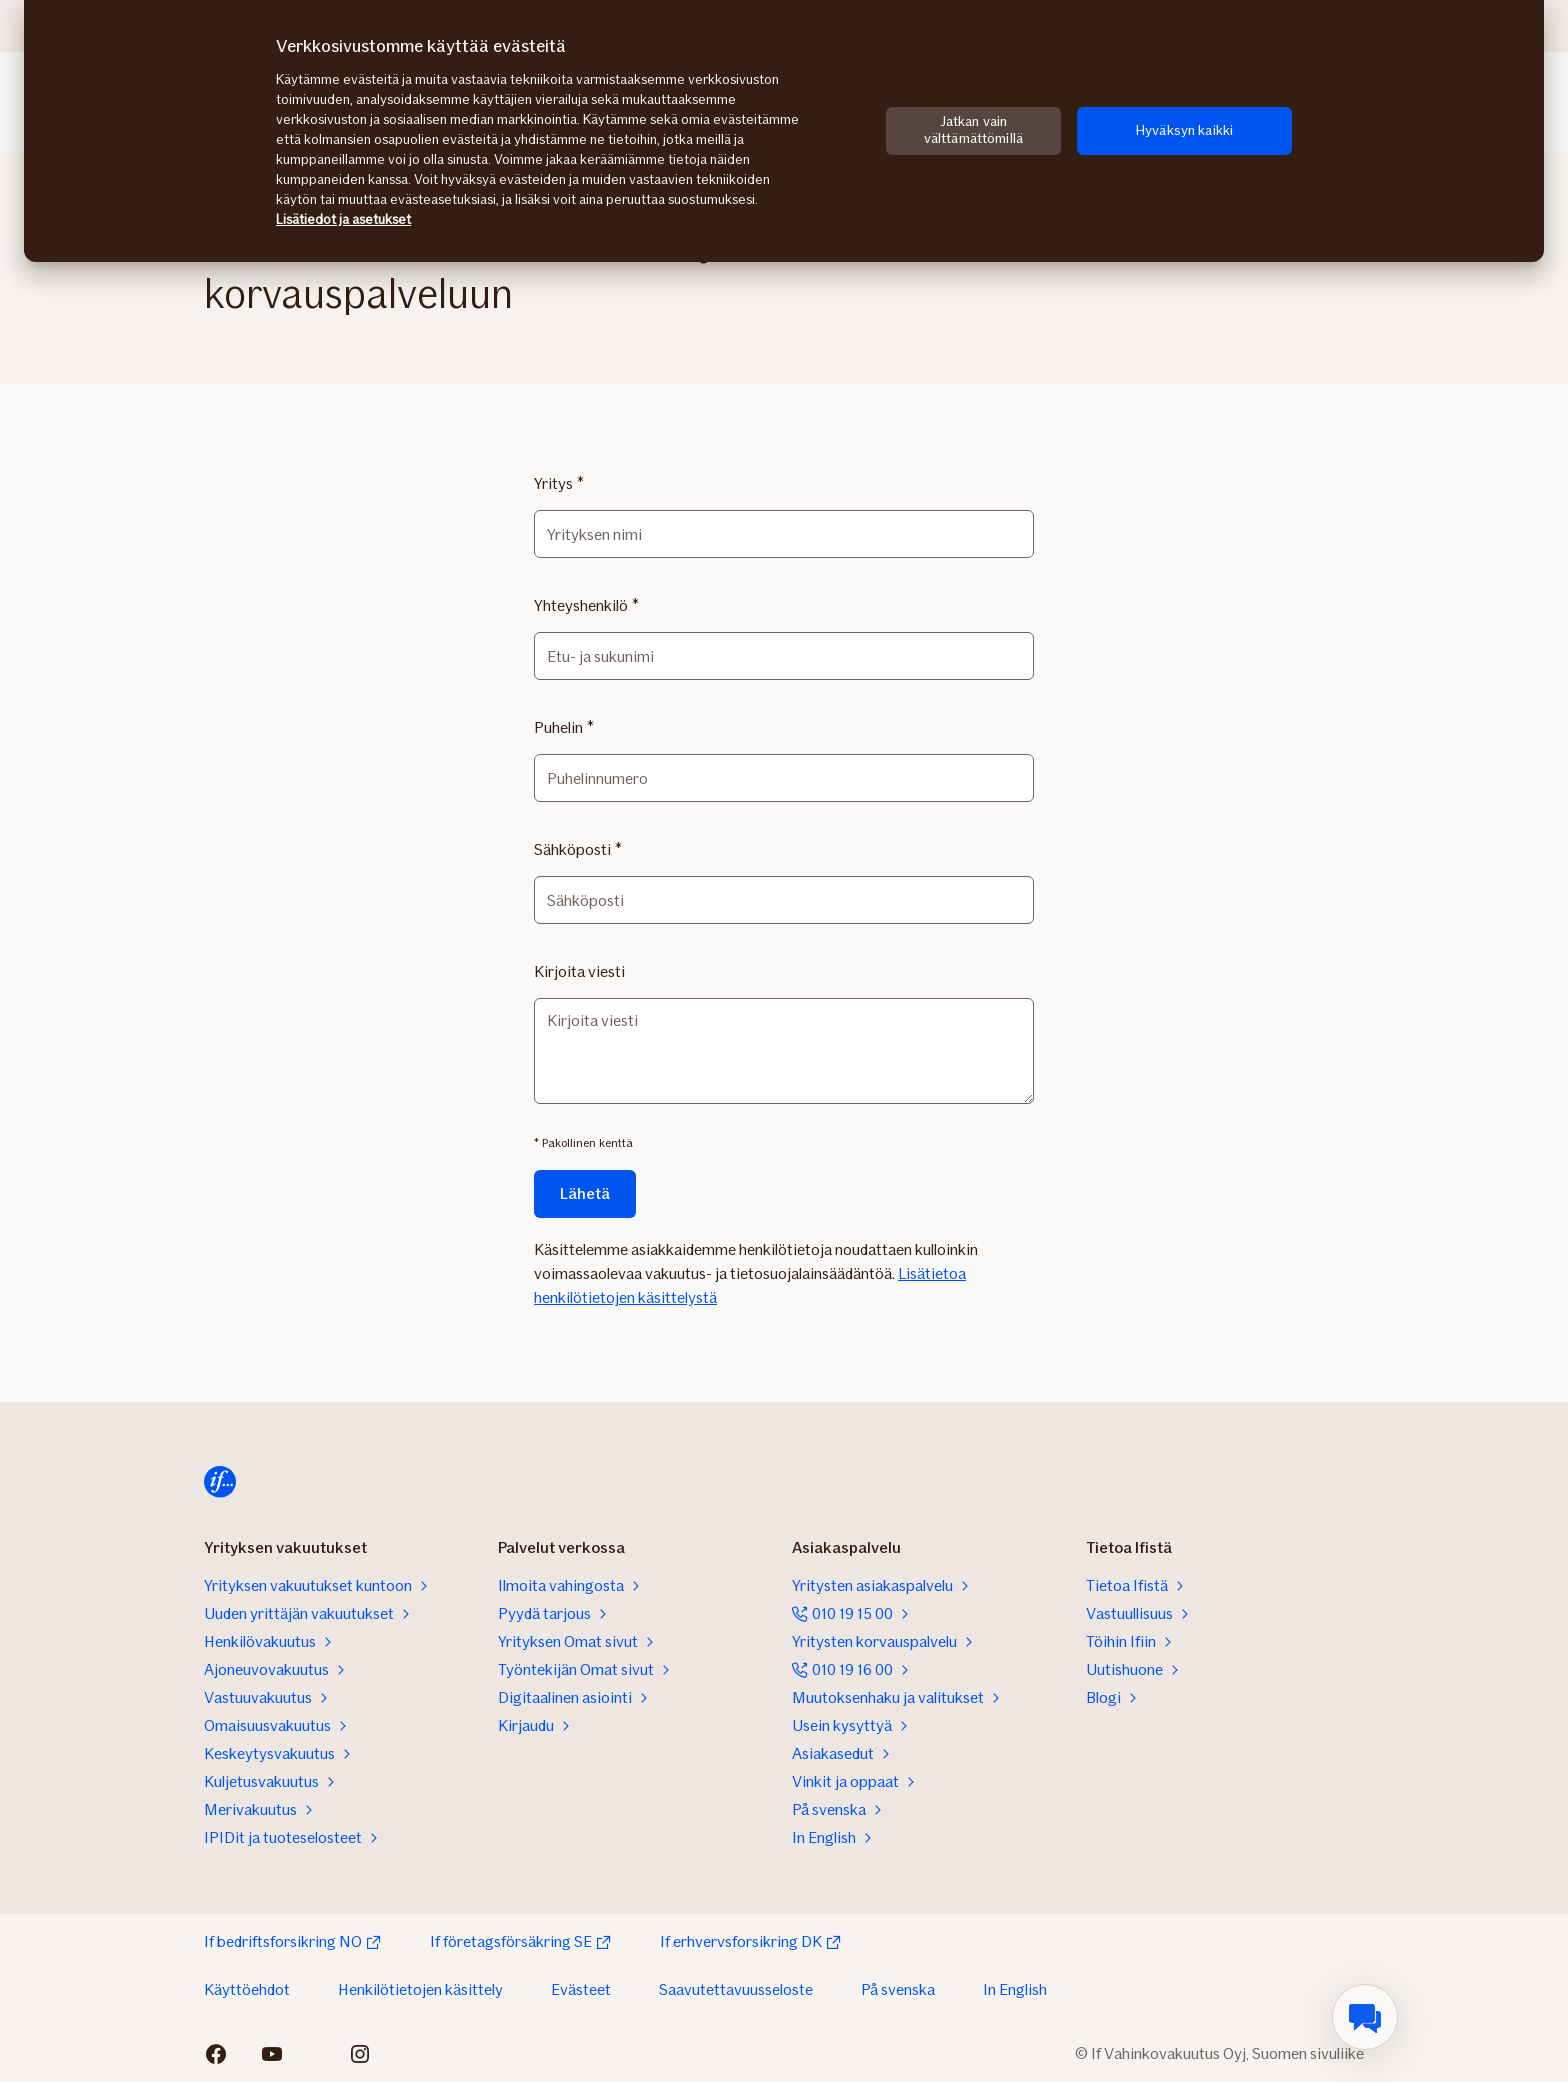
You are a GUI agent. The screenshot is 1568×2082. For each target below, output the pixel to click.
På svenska (898, 1989)
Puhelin (558, 727)
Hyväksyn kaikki (1184, 130)
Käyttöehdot (247, 1989)
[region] (784, 131)
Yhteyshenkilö (581, 605)
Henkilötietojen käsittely (420, 1989)
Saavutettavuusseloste (736, 1989)
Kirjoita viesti (579, 971)
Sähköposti (572, 849)
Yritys (553, 483)
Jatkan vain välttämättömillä (973, 130)
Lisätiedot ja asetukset (343, 219)
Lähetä (585, 1193)
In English (1015, 1989)
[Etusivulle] (220, 1482)
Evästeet (581, 1989)
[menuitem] (1365, 2017)
